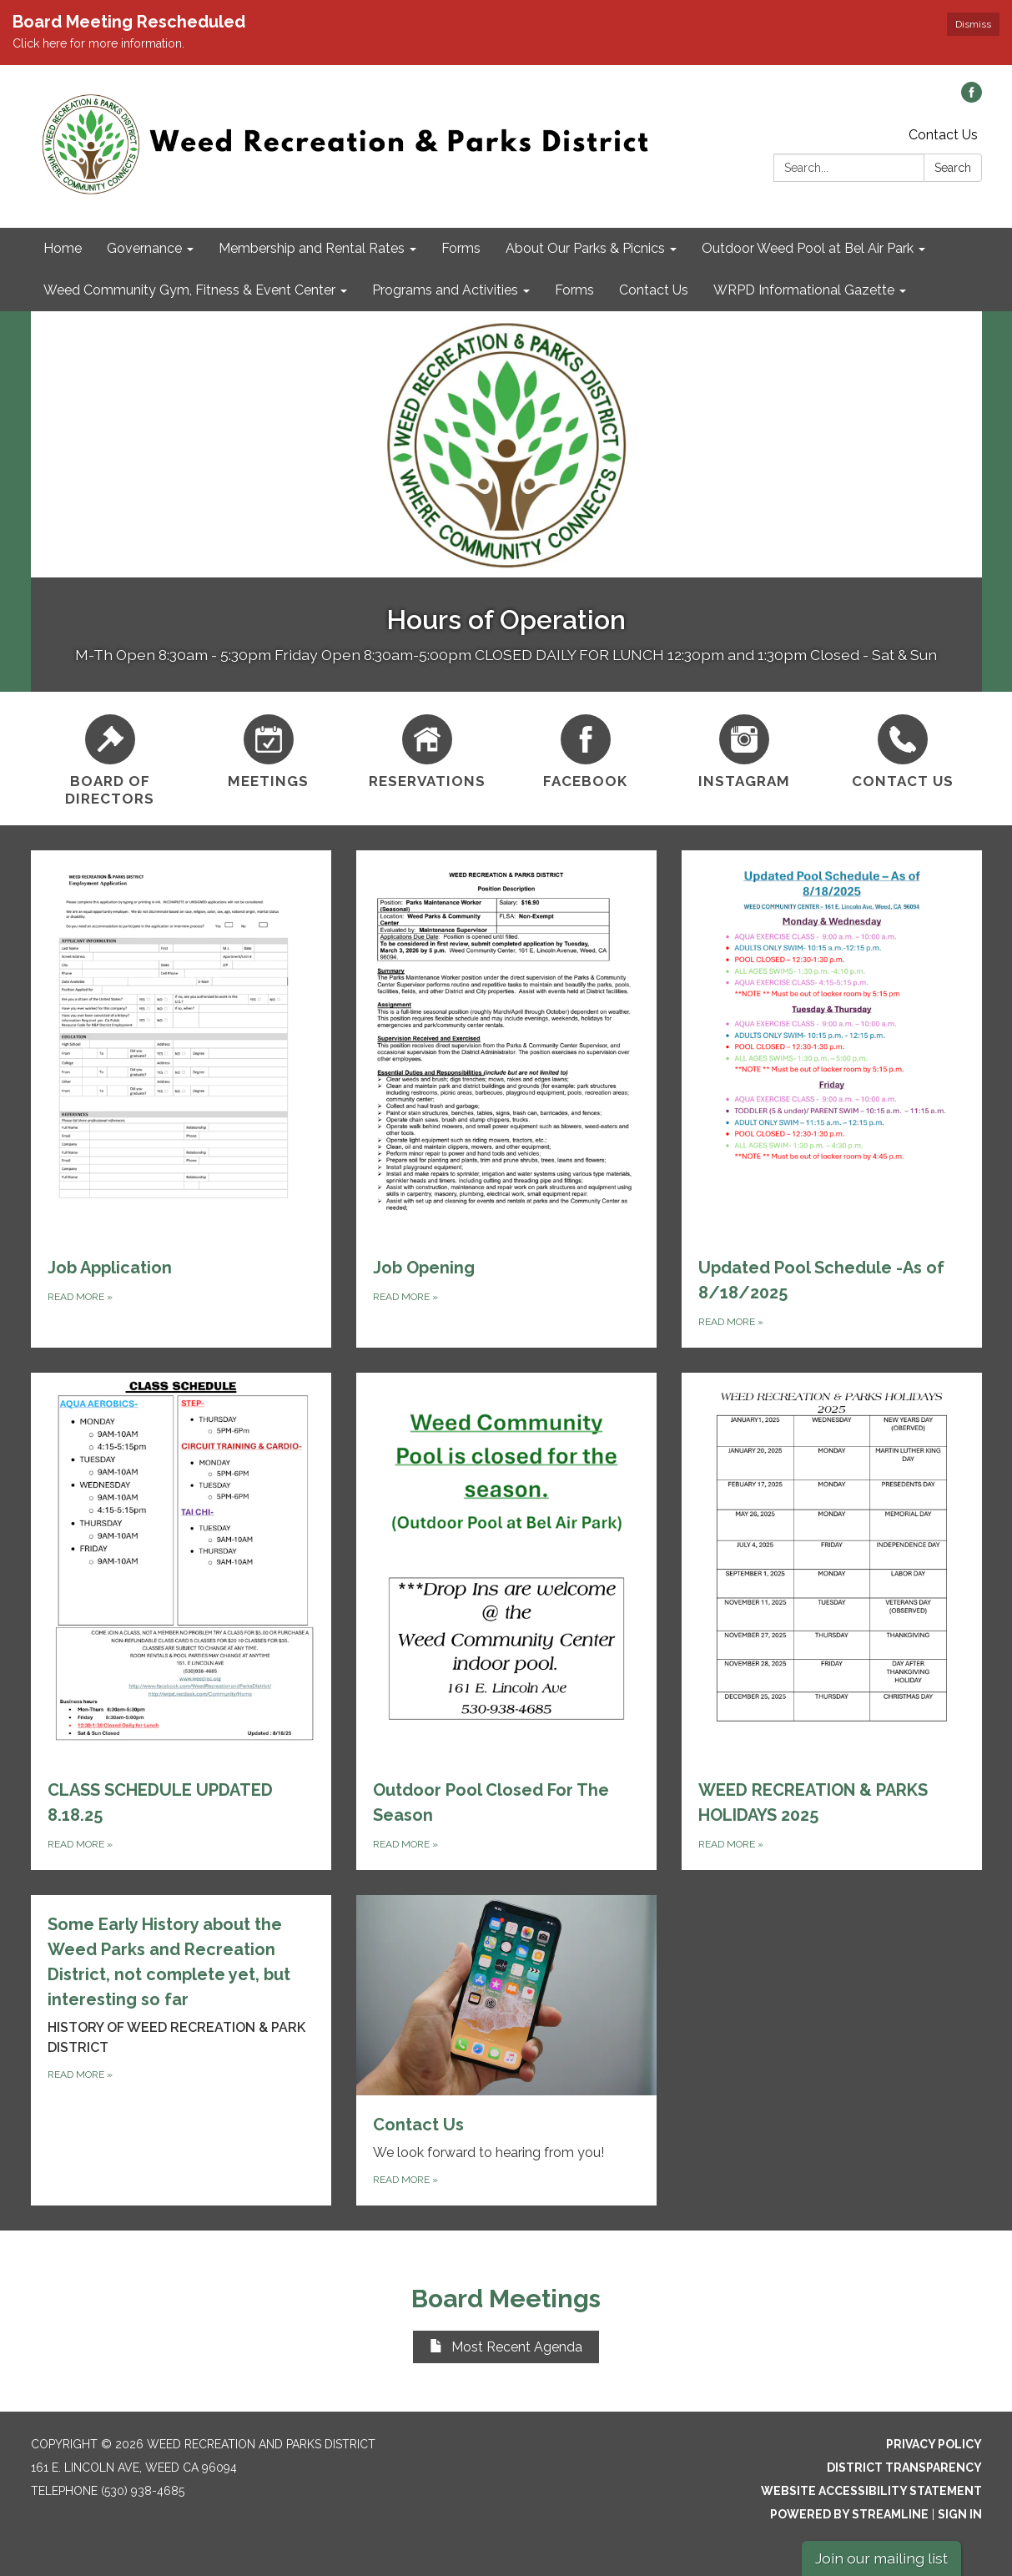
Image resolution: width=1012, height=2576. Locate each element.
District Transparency (904, 2467)
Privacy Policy (934, 2444)
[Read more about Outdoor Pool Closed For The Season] (506, 1621)
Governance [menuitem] (144, 248)
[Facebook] (585, 749)
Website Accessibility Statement (871, 2491)
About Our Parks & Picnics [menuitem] (585, 248)
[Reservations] (427, 749)
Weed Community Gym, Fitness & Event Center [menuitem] (189, 290)
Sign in (960, 2514)
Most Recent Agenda (506, 2347)
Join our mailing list (881, 2558)
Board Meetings (506, 2298)
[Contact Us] (902, 749)
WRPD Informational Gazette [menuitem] (803, 290)
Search (952, 167)
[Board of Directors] (110, 758)
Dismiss (973, 24)
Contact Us (943, 135)
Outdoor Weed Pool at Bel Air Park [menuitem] (808, 248)
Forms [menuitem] (461, 248)
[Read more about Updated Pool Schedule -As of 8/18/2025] (832, 1099)
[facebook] (971, 98)
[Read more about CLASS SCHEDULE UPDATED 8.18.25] (181, 1621)
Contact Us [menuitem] (653, 290)
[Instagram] (744, 749)
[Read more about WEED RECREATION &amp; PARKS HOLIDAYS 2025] (832, 1621)
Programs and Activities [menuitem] (445, 290)
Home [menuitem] (62, 248)
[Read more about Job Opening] (506, 1099)
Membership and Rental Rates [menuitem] (312, 248)
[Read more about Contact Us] (506, 2050)
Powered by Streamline (849, 2514)
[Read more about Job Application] (181, 1099)
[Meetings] (268, 749)
